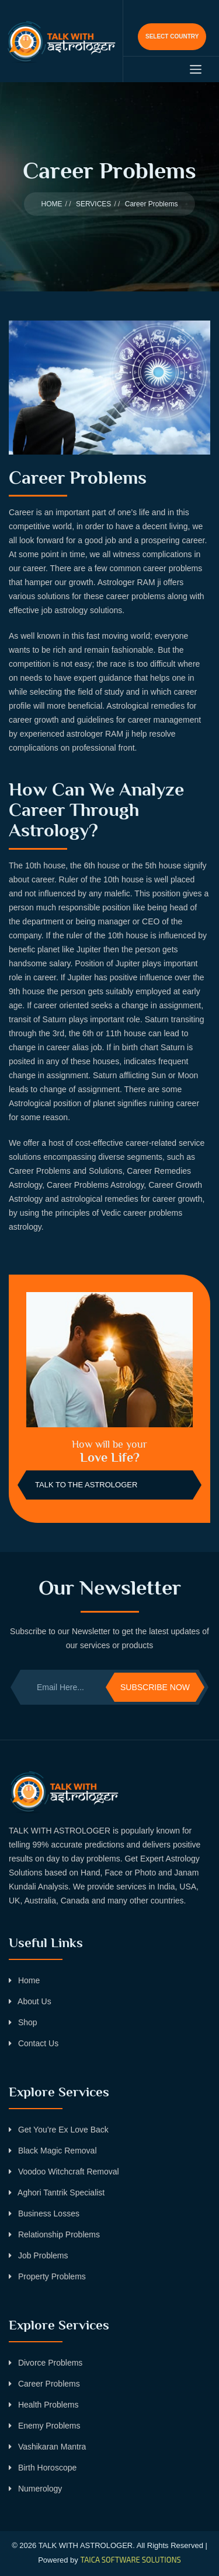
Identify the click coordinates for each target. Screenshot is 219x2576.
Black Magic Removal (53, 2150)
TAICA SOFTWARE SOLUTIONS (130, 2559)
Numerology (35, 2488)
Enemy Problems (44, 2425)
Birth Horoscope (43, 2467)
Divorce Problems (45, 2362)
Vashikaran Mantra (47, 2446)
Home (24, 1980)
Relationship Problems (54, 2234)
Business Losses (44, 2213)
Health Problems (43, 2404)
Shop (23, 2022)
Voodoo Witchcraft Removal (64, 2171)
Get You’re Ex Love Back (59, 2129)
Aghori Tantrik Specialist (57, 2192)
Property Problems (47, 2276)
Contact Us (33, 2043)
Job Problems (38, 2255)
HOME (51, 204)
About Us (30, 2001)
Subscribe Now (155, 1687)
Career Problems (44, 2383)
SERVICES (93, 204)
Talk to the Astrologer (86, 1484)
